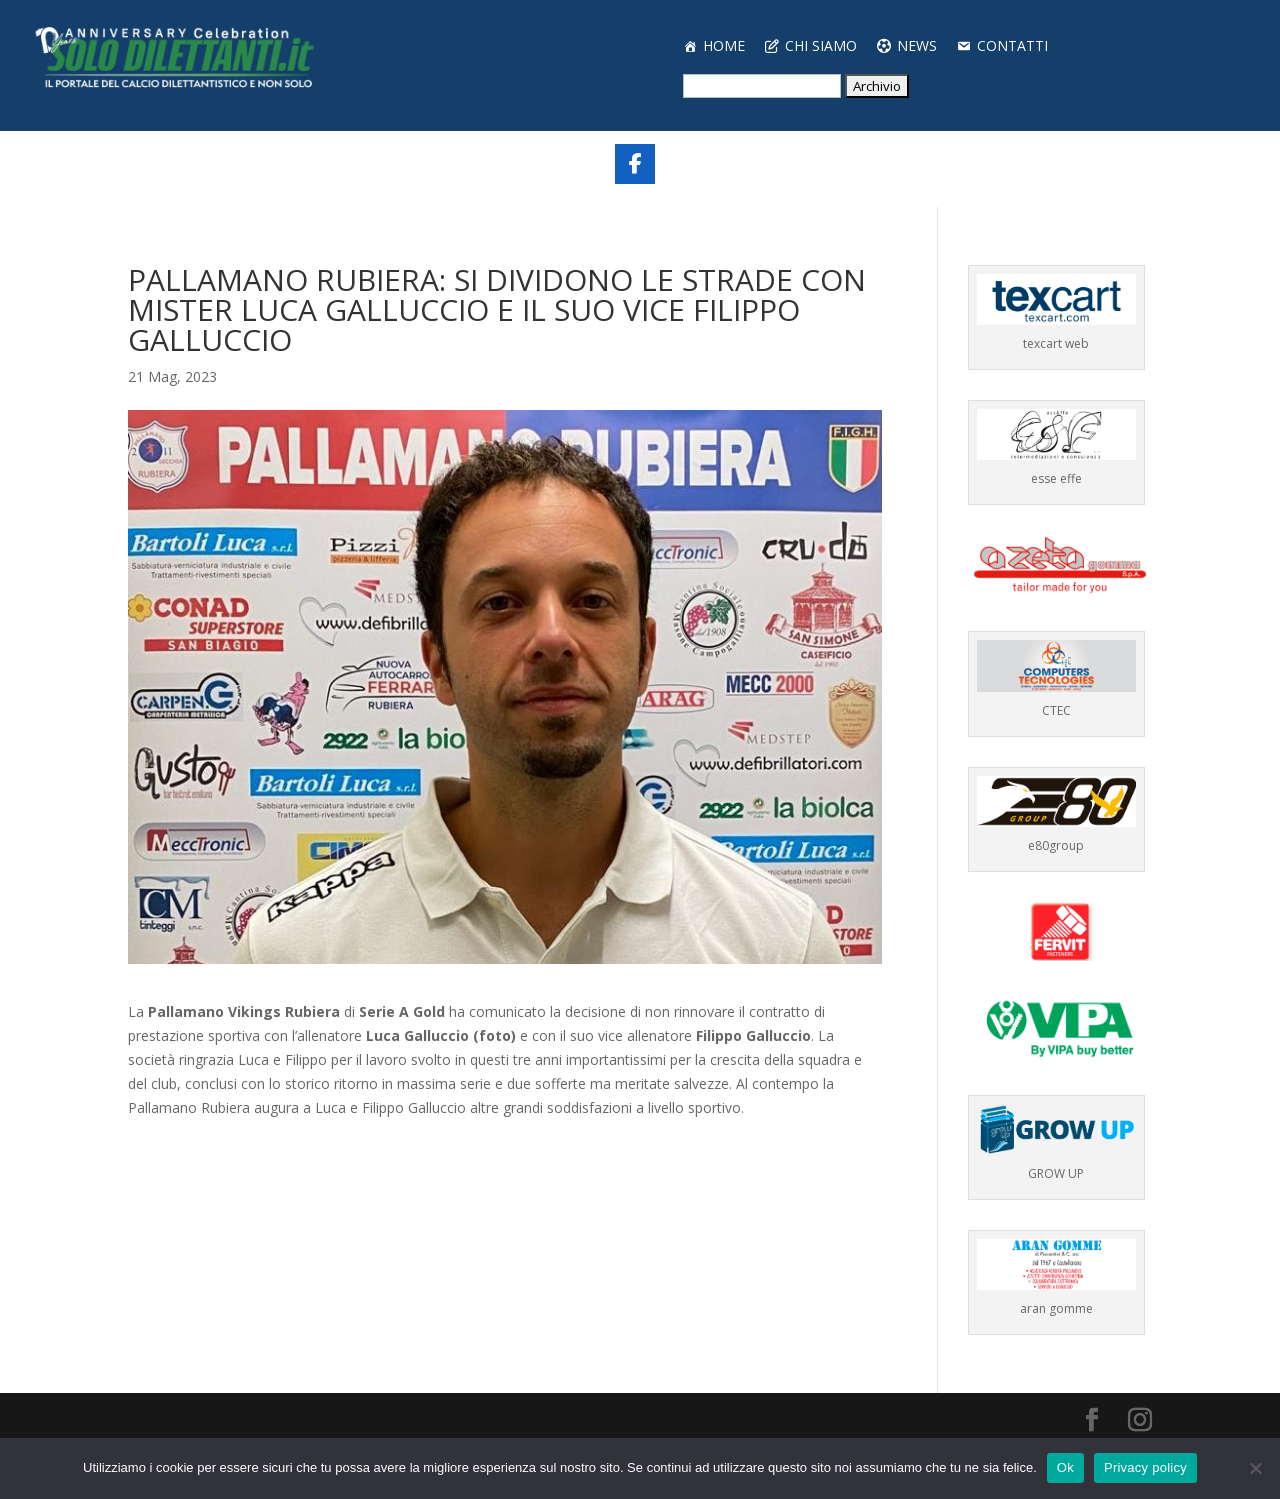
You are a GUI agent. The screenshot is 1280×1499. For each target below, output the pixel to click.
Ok (1065, 1467)
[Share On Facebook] (635, 164)
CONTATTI (1012, 45)
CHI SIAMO (821, 45)
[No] (1255, 1468)
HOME (724, 45)
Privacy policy (1145, 1467)
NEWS (917, 45)
